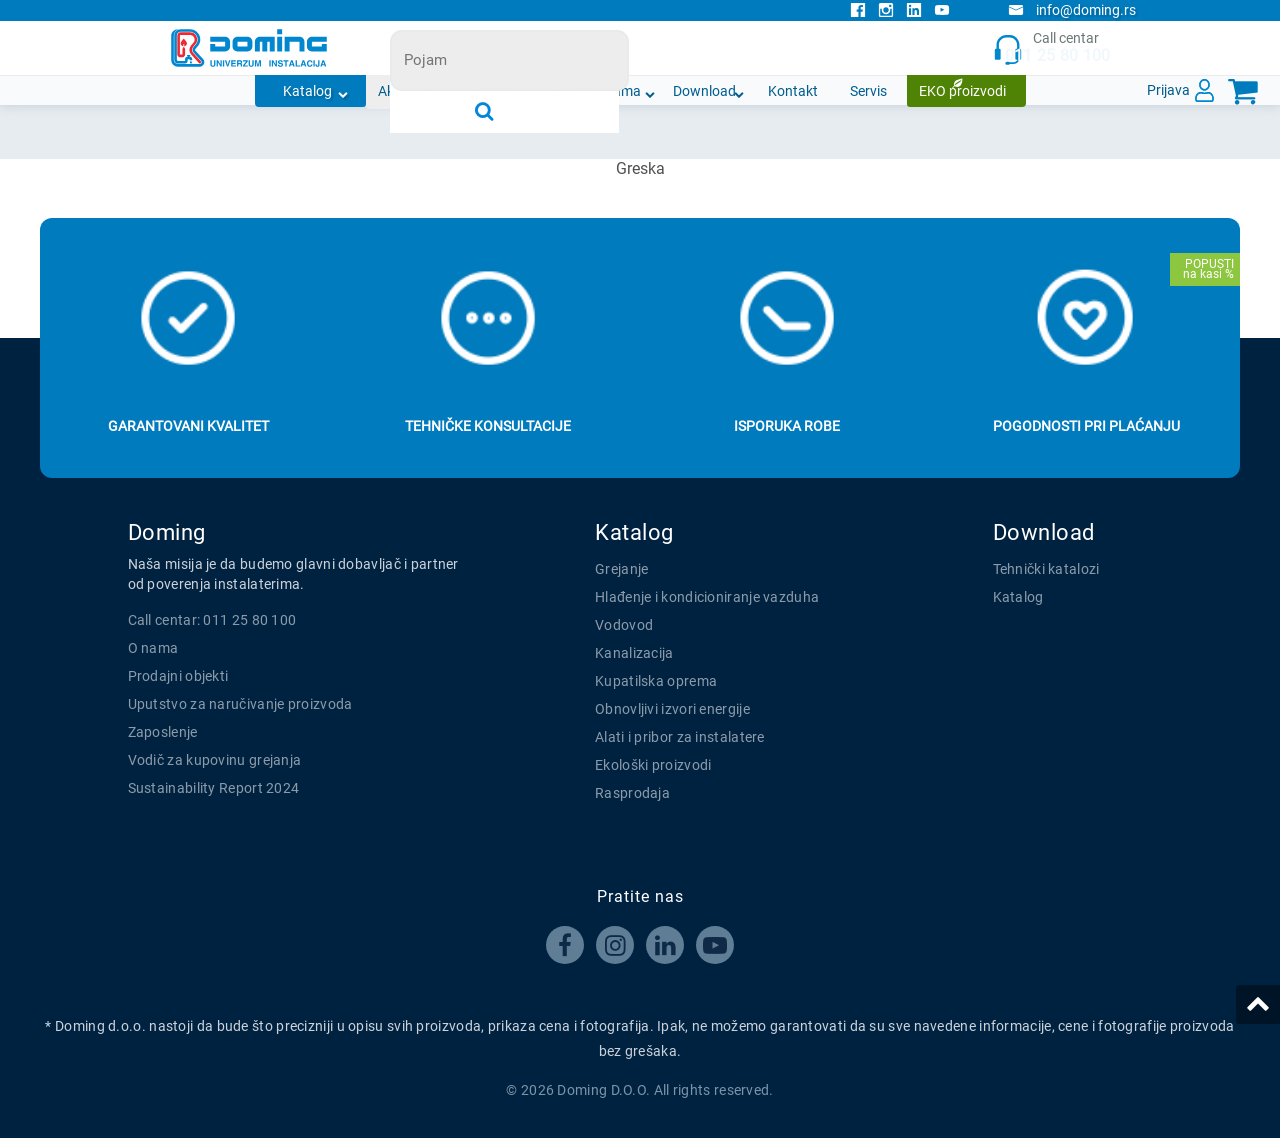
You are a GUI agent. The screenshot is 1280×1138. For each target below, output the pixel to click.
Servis (868, 91)
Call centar (1051, 48)
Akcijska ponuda (429, 91)
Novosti (536, 91)
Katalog (307, 91)
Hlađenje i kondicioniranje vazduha (707, 597)
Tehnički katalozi (1046, 569)
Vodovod (624, 625)
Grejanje (621, 569)
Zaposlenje (163, 732)
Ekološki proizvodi (653, 765)
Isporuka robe (787, 426)
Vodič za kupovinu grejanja (215, 760)
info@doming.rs (1072, 10)
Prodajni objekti (178, 676)
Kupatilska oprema (656, 681)
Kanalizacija (634, 653)
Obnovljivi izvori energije (672, 709)
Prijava (1168, 90)
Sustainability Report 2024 (214, 788)
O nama (616, 91)
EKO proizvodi (962, 91)
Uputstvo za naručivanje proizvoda (240, 704)
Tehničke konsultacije (488, 426)
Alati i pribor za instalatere (680, 737)
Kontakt (793, 91)
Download (704, 91)
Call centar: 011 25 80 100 (212, 620)
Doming (167, 532)
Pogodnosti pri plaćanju (1086, 426)
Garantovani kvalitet (188, 426)
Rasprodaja (632, 793)
